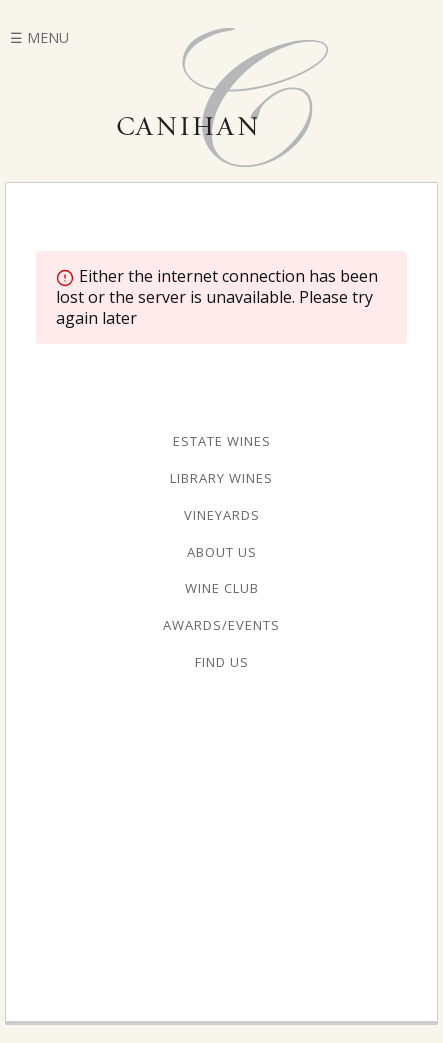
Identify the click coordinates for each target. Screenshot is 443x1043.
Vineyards (222, 515)
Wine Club (222, 588)
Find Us (222, 662)
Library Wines (221, 478)
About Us (222, 552)
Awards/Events (221, 625)
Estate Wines (222, 441)
